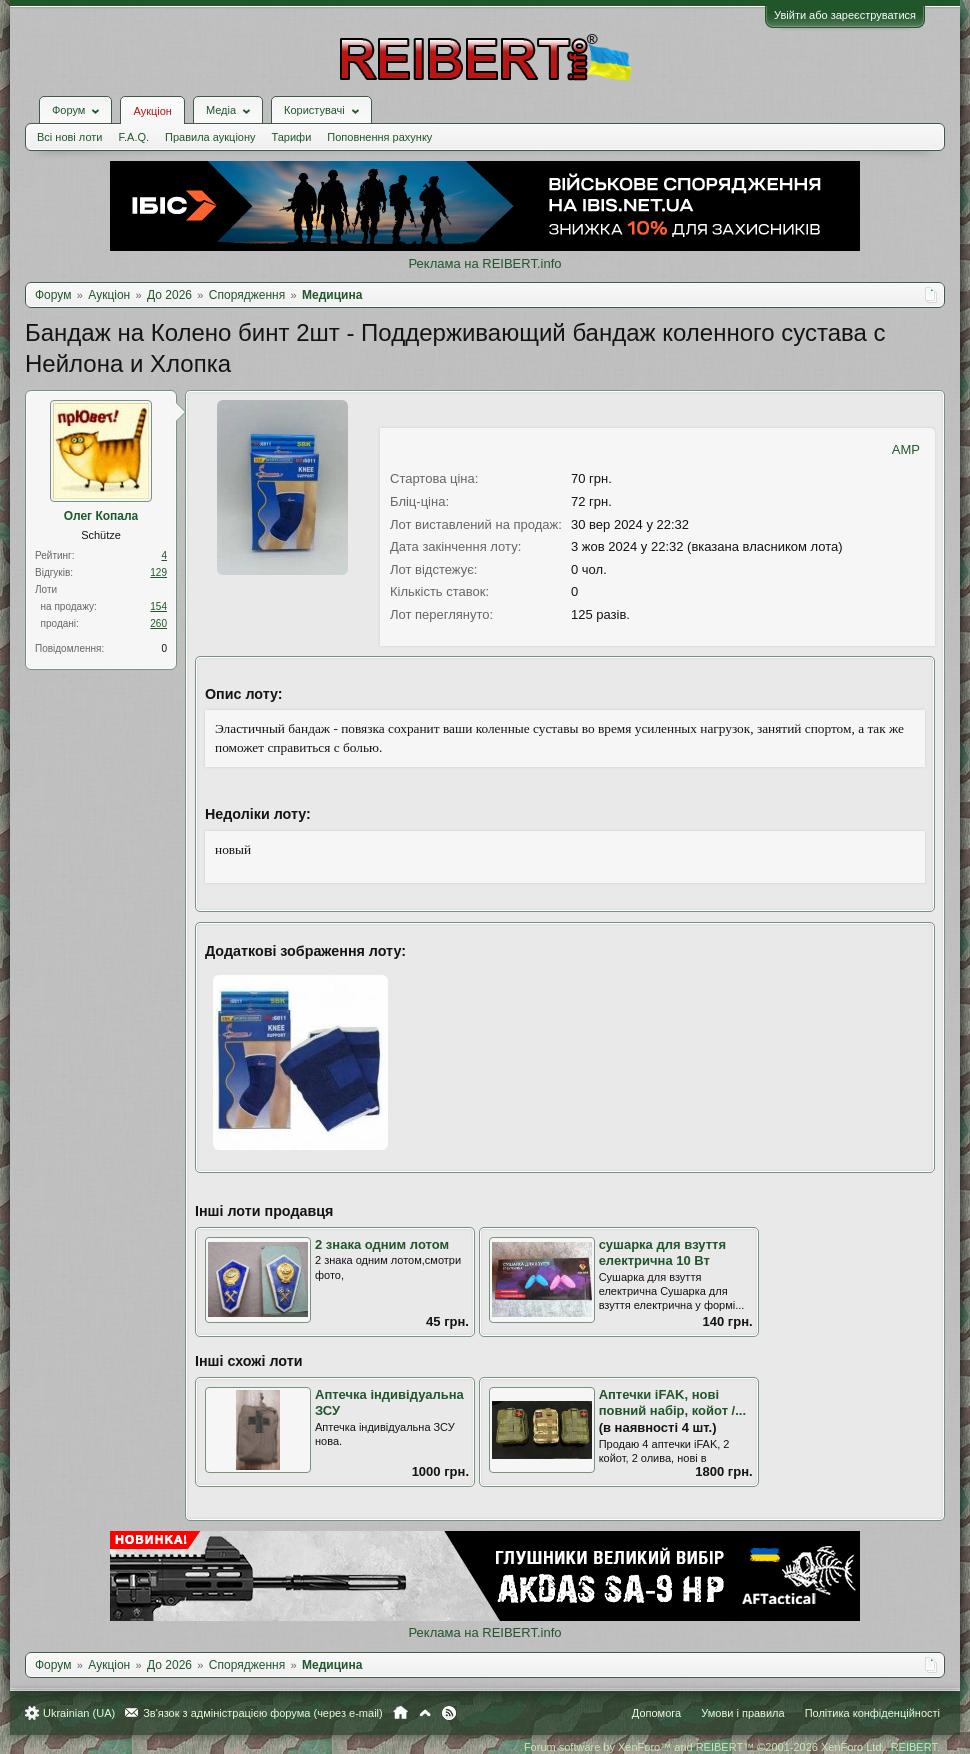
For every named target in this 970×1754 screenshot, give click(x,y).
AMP (906, 449)
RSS (449, 1713)
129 (158, 572)
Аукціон (152, 111)
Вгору (425, 1713)
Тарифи (292, 137)
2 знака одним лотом (382, 1244)
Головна (400, 1713)
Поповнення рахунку (379, 137)
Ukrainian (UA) (79, 1713)
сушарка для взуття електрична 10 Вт (662, 1253)
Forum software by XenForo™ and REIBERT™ (732, 1747)
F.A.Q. (133, 137)
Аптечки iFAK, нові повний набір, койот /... (672, 1403)
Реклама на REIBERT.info (484, 263)
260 (158, 623)
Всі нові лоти (69, 137)
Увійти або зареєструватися (845, 15)
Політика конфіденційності (872, 1713)
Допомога (656, 1713)
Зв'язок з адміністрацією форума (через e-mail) (263, 1713)
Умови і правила (742, 1713)
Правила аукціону (210, 137)
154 (158, 606)
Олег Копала (101, 516)
